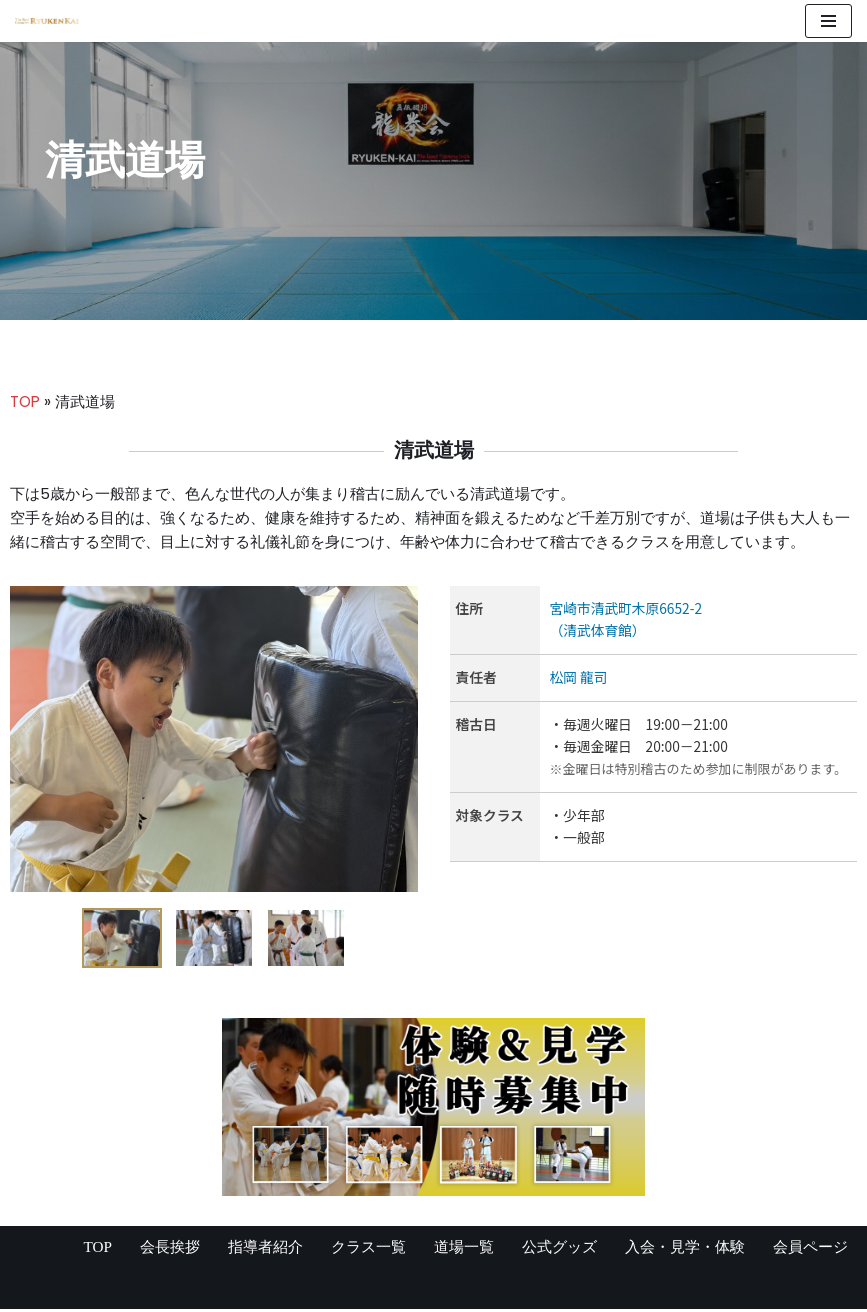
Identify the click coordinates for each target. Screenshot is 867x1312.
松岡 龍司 (580, 682)
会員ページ (808, 1249)
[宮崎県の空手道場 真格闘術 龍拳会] (47, 21)
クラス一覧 (344, 1249)
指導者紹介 (236, 1249)
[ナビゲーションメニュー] (828, 21)
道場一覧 (444, 1249)
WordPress (209, 1290)
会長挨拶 (136, 1249)
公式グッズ (544, 1249)
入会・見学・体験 (676, 1249)
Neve (35, 1290)
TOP (26, 402)
